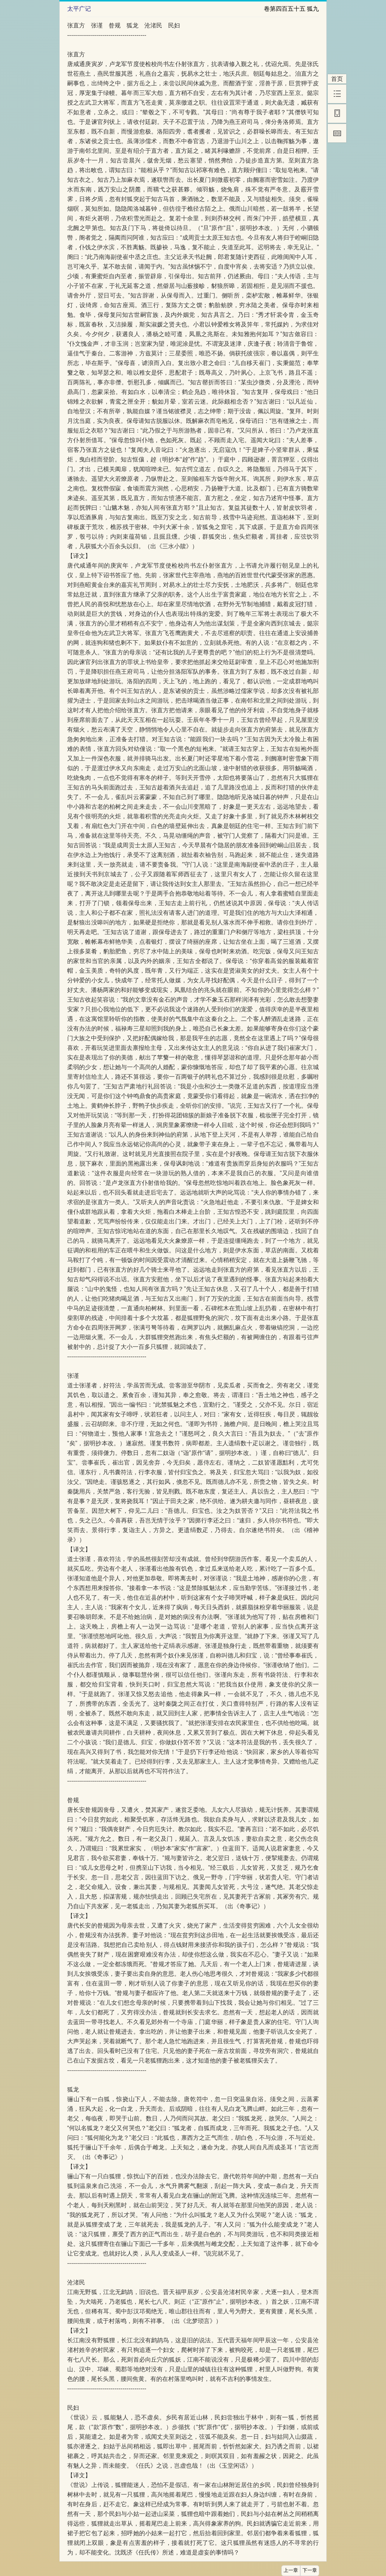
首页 (337, 79)
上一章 (291, 2570)
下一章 (309, 2570)
